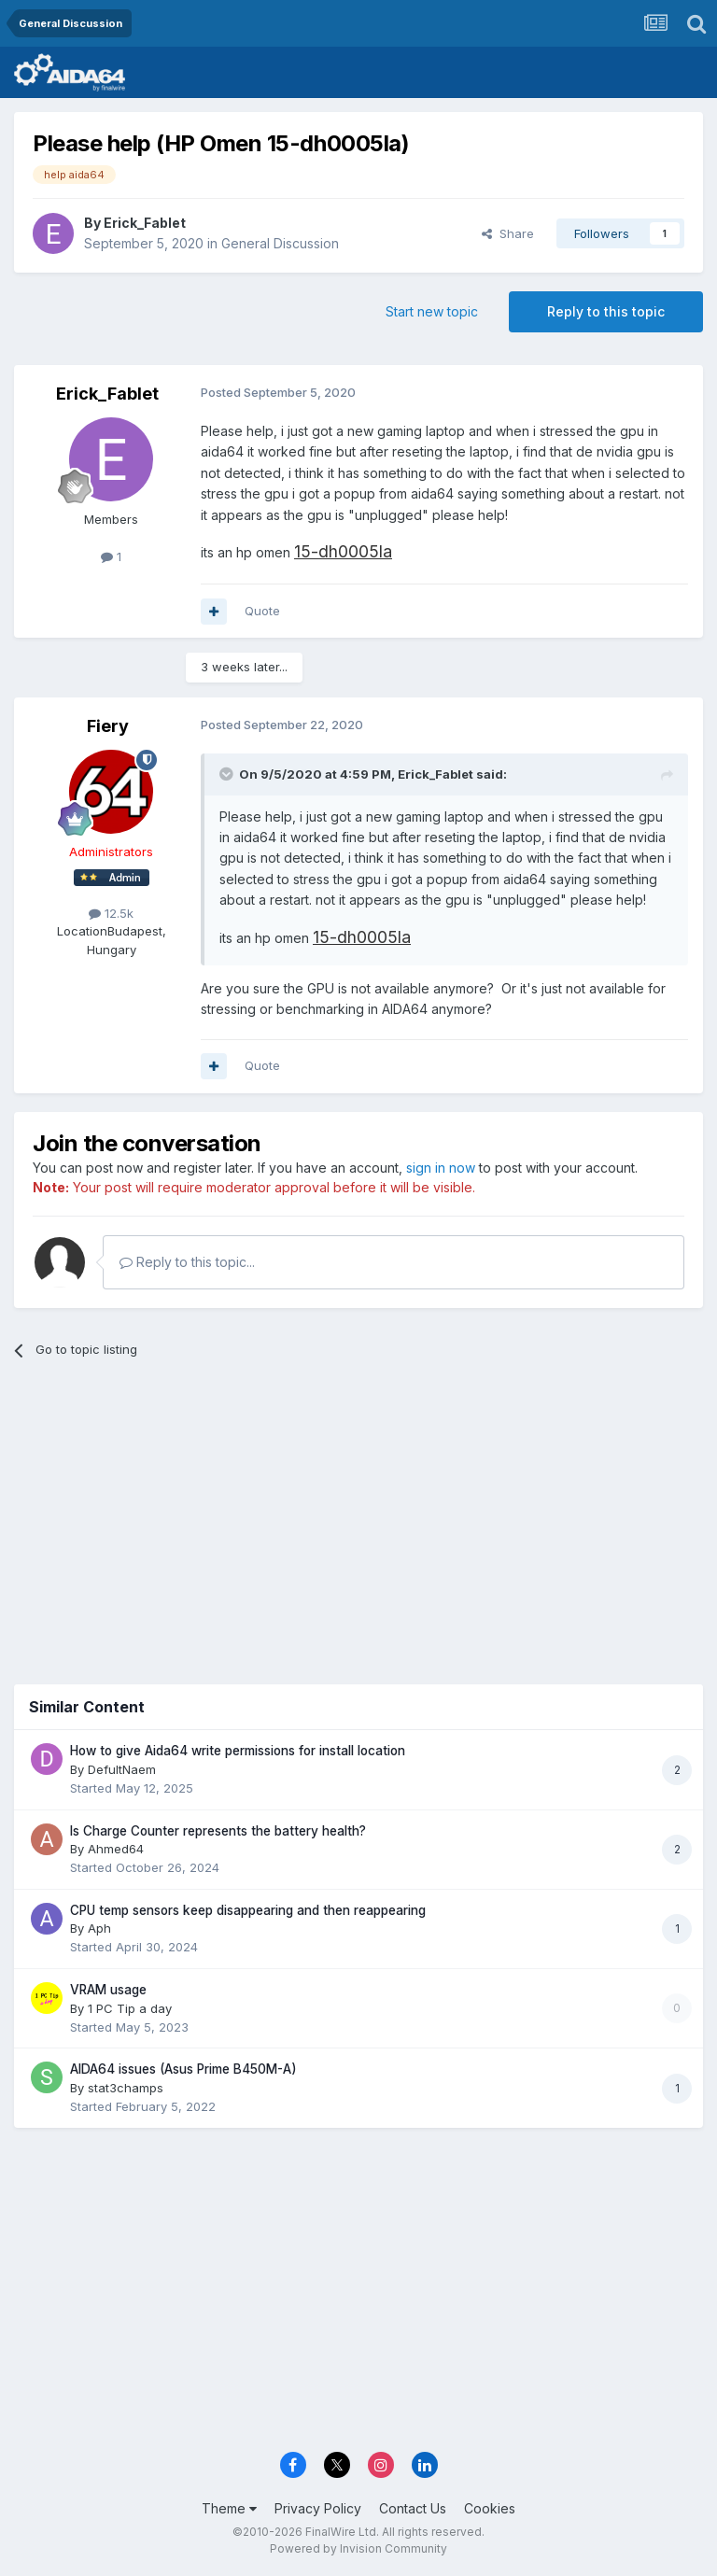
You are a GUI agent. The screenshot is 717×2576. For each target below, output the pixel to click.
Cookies (489, 2508)
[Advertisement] (358, 1517)
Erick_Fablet (145, 223)
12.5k (111, 913)
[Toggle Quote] (227, 774)
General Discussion (280, 243)
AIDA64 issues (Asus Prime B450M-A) (183, 2069)
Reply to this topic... (187, 1262)
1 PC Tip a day (130, 2008)
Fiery (108, 726)
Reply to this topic (606, 311)
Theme (229, 2508)
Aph (99, 1928)
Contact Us (412, 2508)
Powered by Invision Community (358, 2548)
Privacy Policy (317, 2508)
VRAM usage (108, 1989)
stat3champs (125, 2087)
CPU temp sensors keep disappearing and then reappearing (248, 1910)
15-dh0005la (343, 551)
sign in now (440, 1167)
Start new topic (432, 311)
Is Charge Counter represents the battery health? (218, 1830)
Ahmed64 (116, 1848)
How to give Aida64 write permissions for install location (237, 1750)
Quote (262, 610)
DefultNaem (122, 1769)
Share (508, 233)
